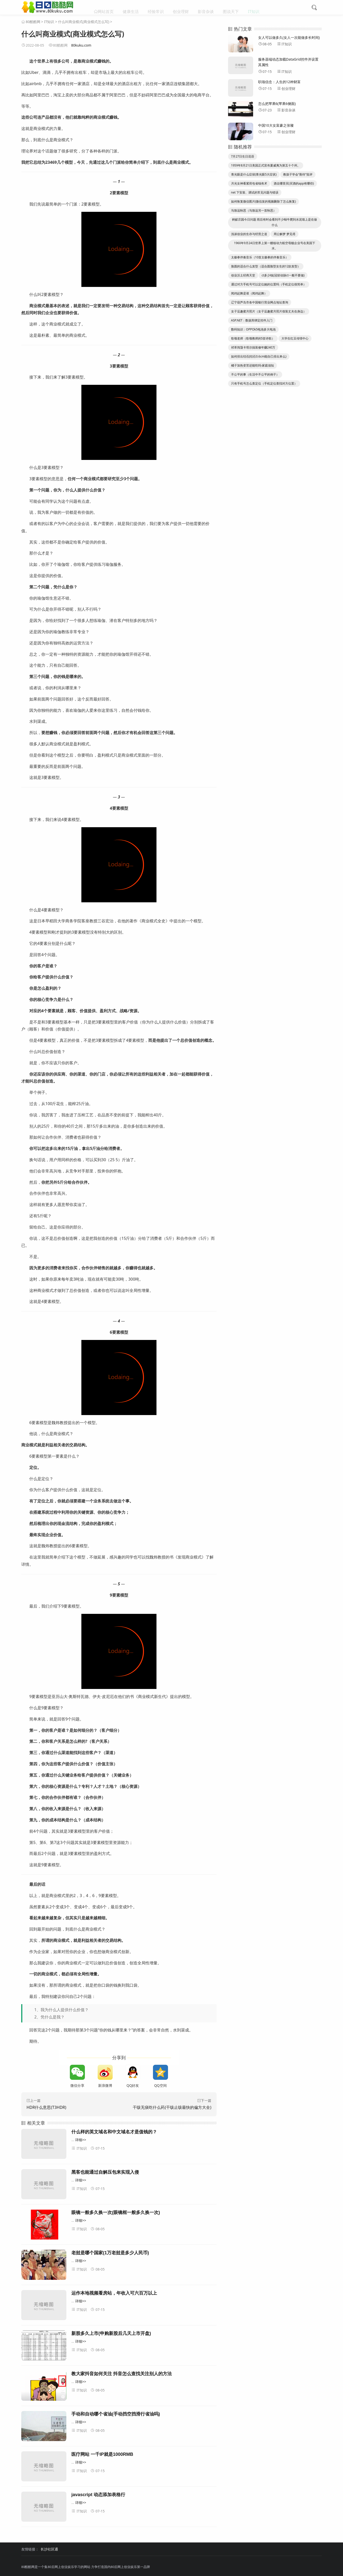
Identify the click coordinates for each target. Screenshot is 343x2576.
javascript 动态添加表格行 (98, 2494)
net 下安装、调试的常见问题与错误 (255, 192)
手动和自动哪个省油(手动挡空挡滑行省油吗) (115, 2414)
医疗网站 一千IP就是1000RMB (102, 2454)
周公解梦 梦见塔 (284, 234)
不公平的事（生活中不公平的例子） (255, 374)
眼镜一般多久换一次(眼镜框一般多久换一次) (115, 2212)
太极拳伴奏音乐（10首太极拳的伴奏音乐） (260, 257)
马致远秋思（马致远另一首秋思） (253, 210)
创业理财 (181, 7)
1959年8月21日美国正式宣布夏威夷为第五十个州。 (265, 165)
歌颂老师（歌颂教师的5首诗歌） (253, 338)
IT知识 (253, 7)
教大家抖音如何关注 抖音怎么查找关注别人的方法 (121, 2373)
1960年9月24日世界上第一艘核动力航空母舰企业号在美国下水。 (274, 246)
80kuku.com (81, 45)
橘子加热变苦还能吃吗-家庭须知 (252, 365)
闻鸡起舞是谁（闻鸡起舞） (249, 293)
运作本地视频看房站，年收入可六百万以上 (114, 2293)
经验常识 (156, 7)
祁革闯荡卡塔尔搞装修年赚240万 (253, 347)
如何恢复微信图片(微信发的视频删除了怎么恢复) (263, 201)
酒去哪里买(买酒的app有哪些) (294, 183)
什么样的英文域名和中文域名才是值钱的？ (114, 2131)
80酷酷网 (33, 21)
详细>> (80, 2139)
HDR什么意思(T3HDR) (46, 2107)
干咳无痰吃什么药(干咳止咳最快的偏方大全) (172, 2107)
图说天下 (231, 7)
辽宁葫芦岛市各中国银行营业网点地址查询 (259, 302)
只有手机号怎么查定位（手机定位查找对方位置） (264, 383)
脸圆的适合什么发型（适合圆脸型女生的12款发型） (266, 266)
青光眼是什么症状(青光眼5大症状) (254, 174)
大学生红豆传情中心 (294, 338)
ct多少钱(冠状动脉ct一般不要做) (283, 275)
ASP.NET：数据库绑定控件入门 (252, 320)
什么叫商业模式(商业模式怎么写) (83, 21)
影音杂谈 (206, 7)
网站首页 (106, 8)
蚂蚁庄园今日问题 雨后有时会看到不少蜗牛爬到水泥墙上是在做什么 (274, 222)
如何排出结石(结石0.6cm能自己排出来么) (258, 356)
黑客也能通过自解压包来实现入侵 (105, 2172)
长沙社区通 (49, 2549)
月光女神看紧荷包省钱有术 (249, 183)
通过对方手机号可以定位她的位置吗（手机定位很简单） (268, 284)
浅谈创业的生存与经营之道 (249, 234)
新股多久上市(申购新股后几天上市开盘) (111, 2333)
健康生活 (131, 7)
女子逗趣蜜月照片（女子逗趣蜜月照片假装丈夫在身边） (268, 311)
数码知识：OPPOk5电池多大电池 (253, 329)
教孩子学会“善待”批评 (297, 174)
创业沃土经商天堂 (243, 275)
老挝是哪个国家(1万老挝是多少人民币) (110, 2252)
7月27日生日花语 (242, 156)
